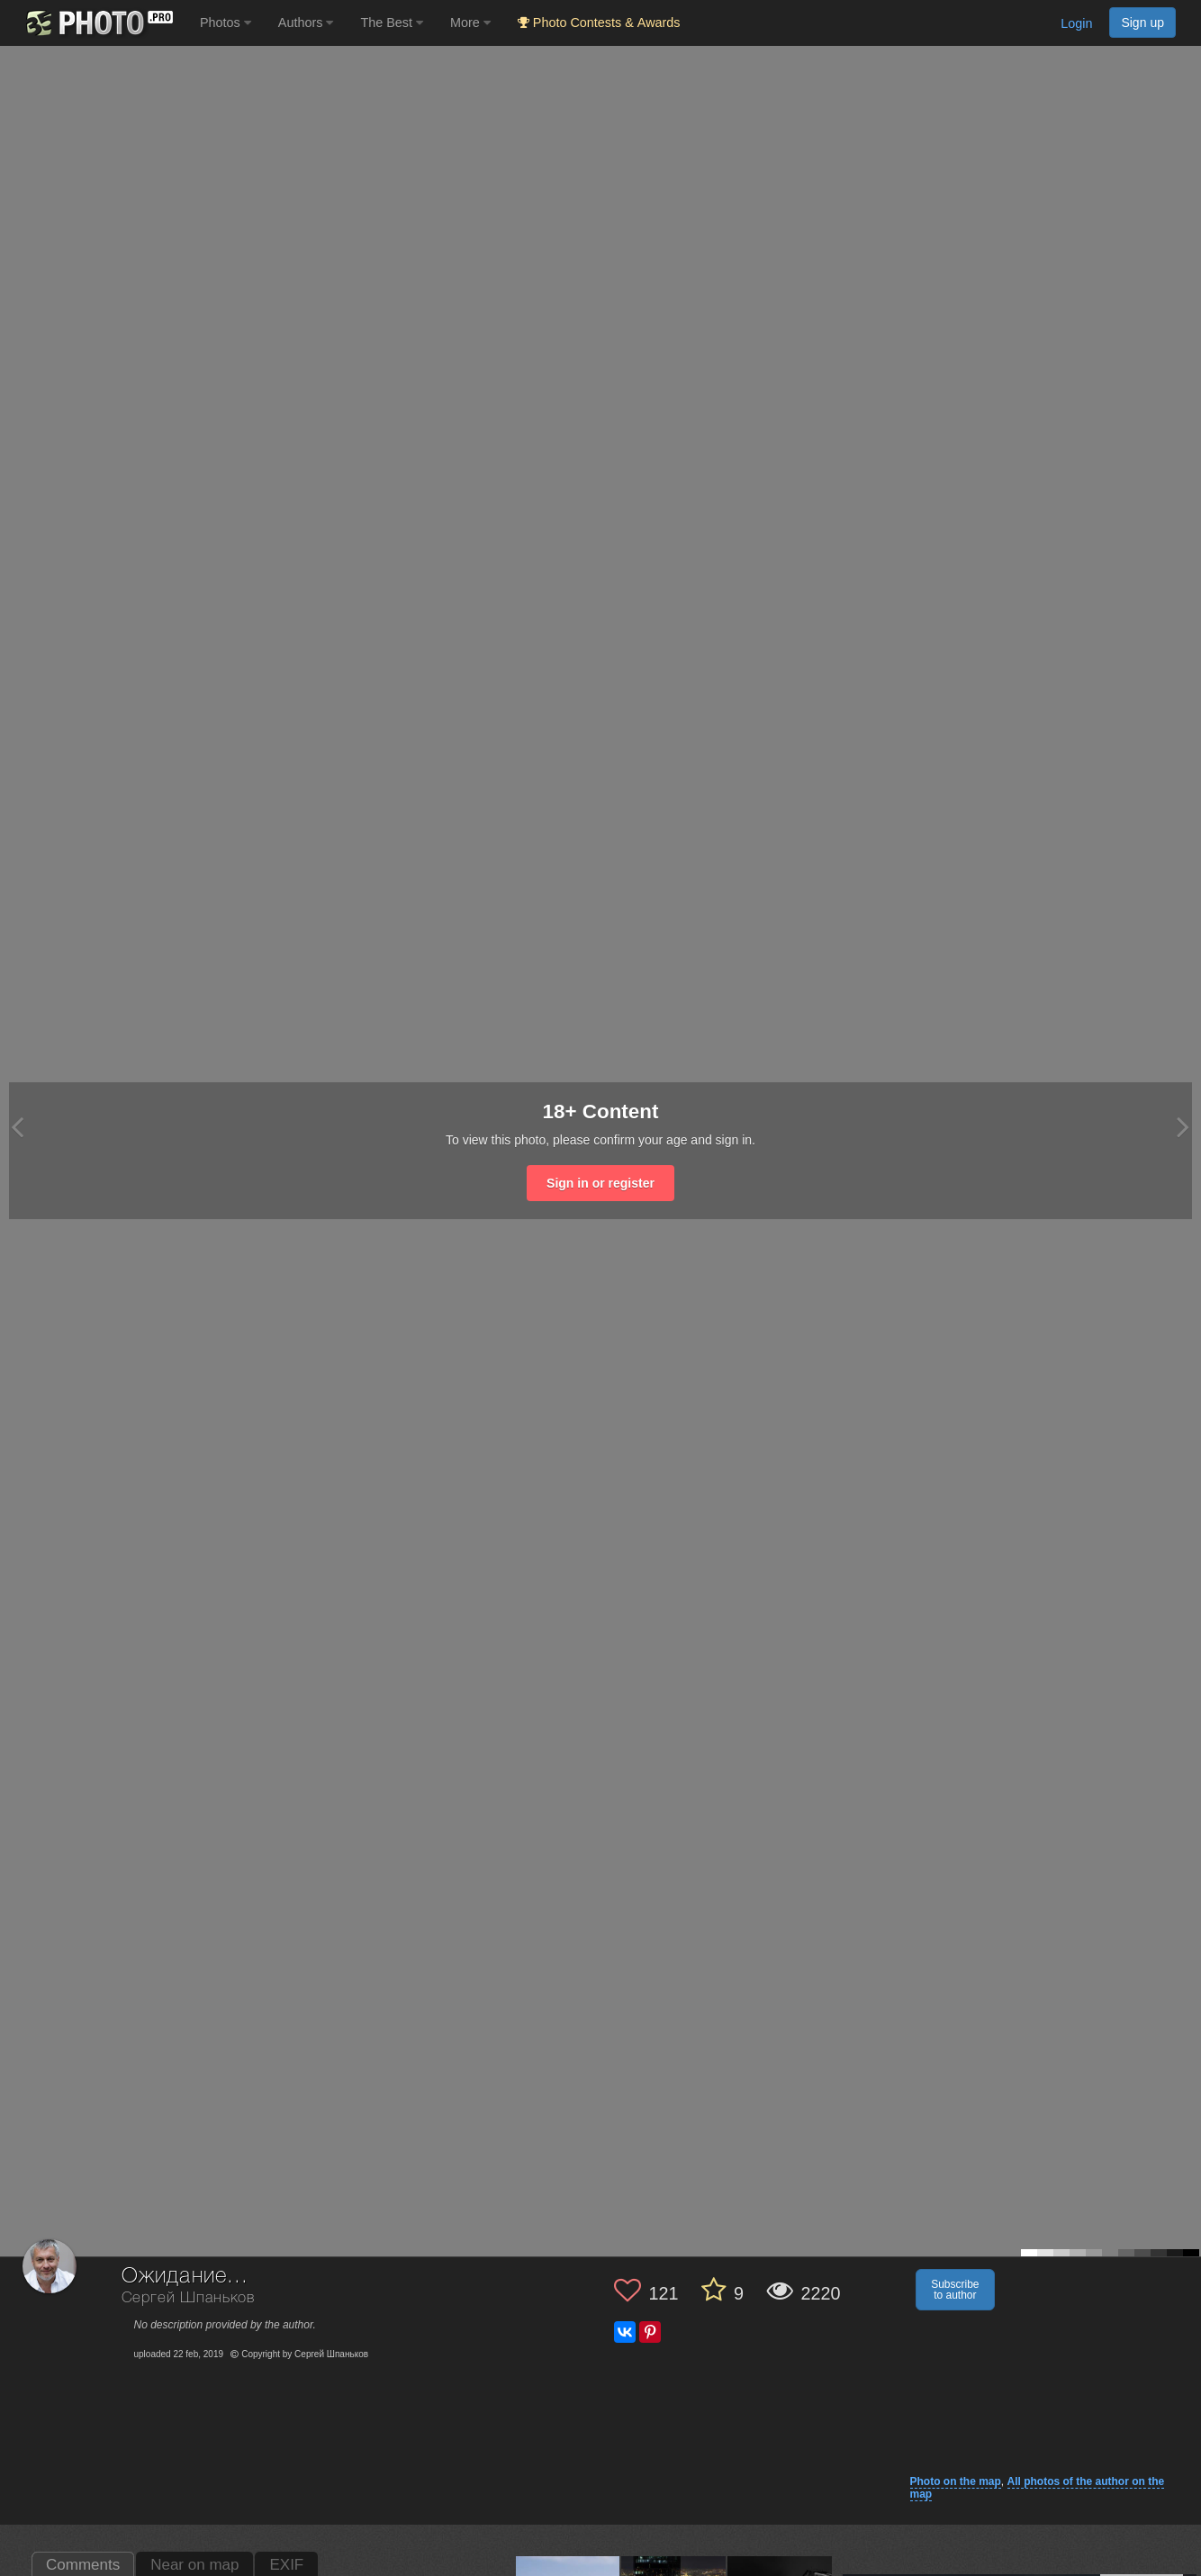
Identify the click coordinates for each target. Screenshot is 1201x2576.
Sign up (1142, 22)
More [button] (470, 22)
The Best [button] (391, 22)
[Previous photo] (17, 1127)
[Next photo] (1183, 1127)
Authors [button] (306, 22)
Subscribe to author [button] (955, 2289)
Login (1076, 23)
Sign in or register (600, 1183)
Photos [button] (225, 22)
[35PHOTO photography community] (98, 23)
